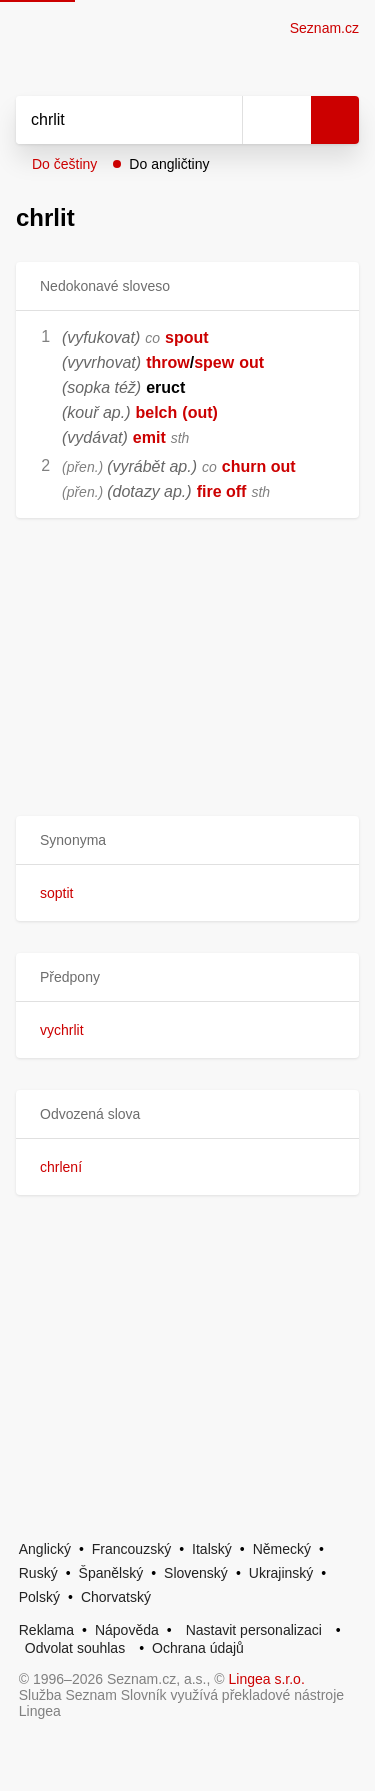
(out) (200, 412)
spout (187, 337)
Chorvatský (116, 1597)
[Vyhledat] (107, 120)
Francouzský (131, 1549)
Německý (282, 1549)
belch (156, 412)
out (251, 362)
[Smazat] (220, 120)
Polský (39, 1597)
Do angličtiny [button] (169, 164)
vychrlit (62, 1030)
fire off (222, 491)
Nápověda (127, 1630)
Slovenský (196, 1573)
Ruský (38, 1573)
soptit (56, 893)
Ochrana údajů (198, 1648)
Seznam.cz (324, 28)
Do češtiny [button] (64, 164)
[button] (187, 840)
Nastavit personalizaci (254, 1630)
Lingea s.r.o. (267, 1679)
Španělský (111, 1573)
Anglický (45, 1549)
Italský (212, 1549)
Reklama (46, 1630)
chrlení (61, 1167)
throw (168, 362)
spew (214, 362)
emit (149, 437)
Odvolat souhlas (75, 1648)
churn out (259, 466)
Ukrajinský (281, 1573)
